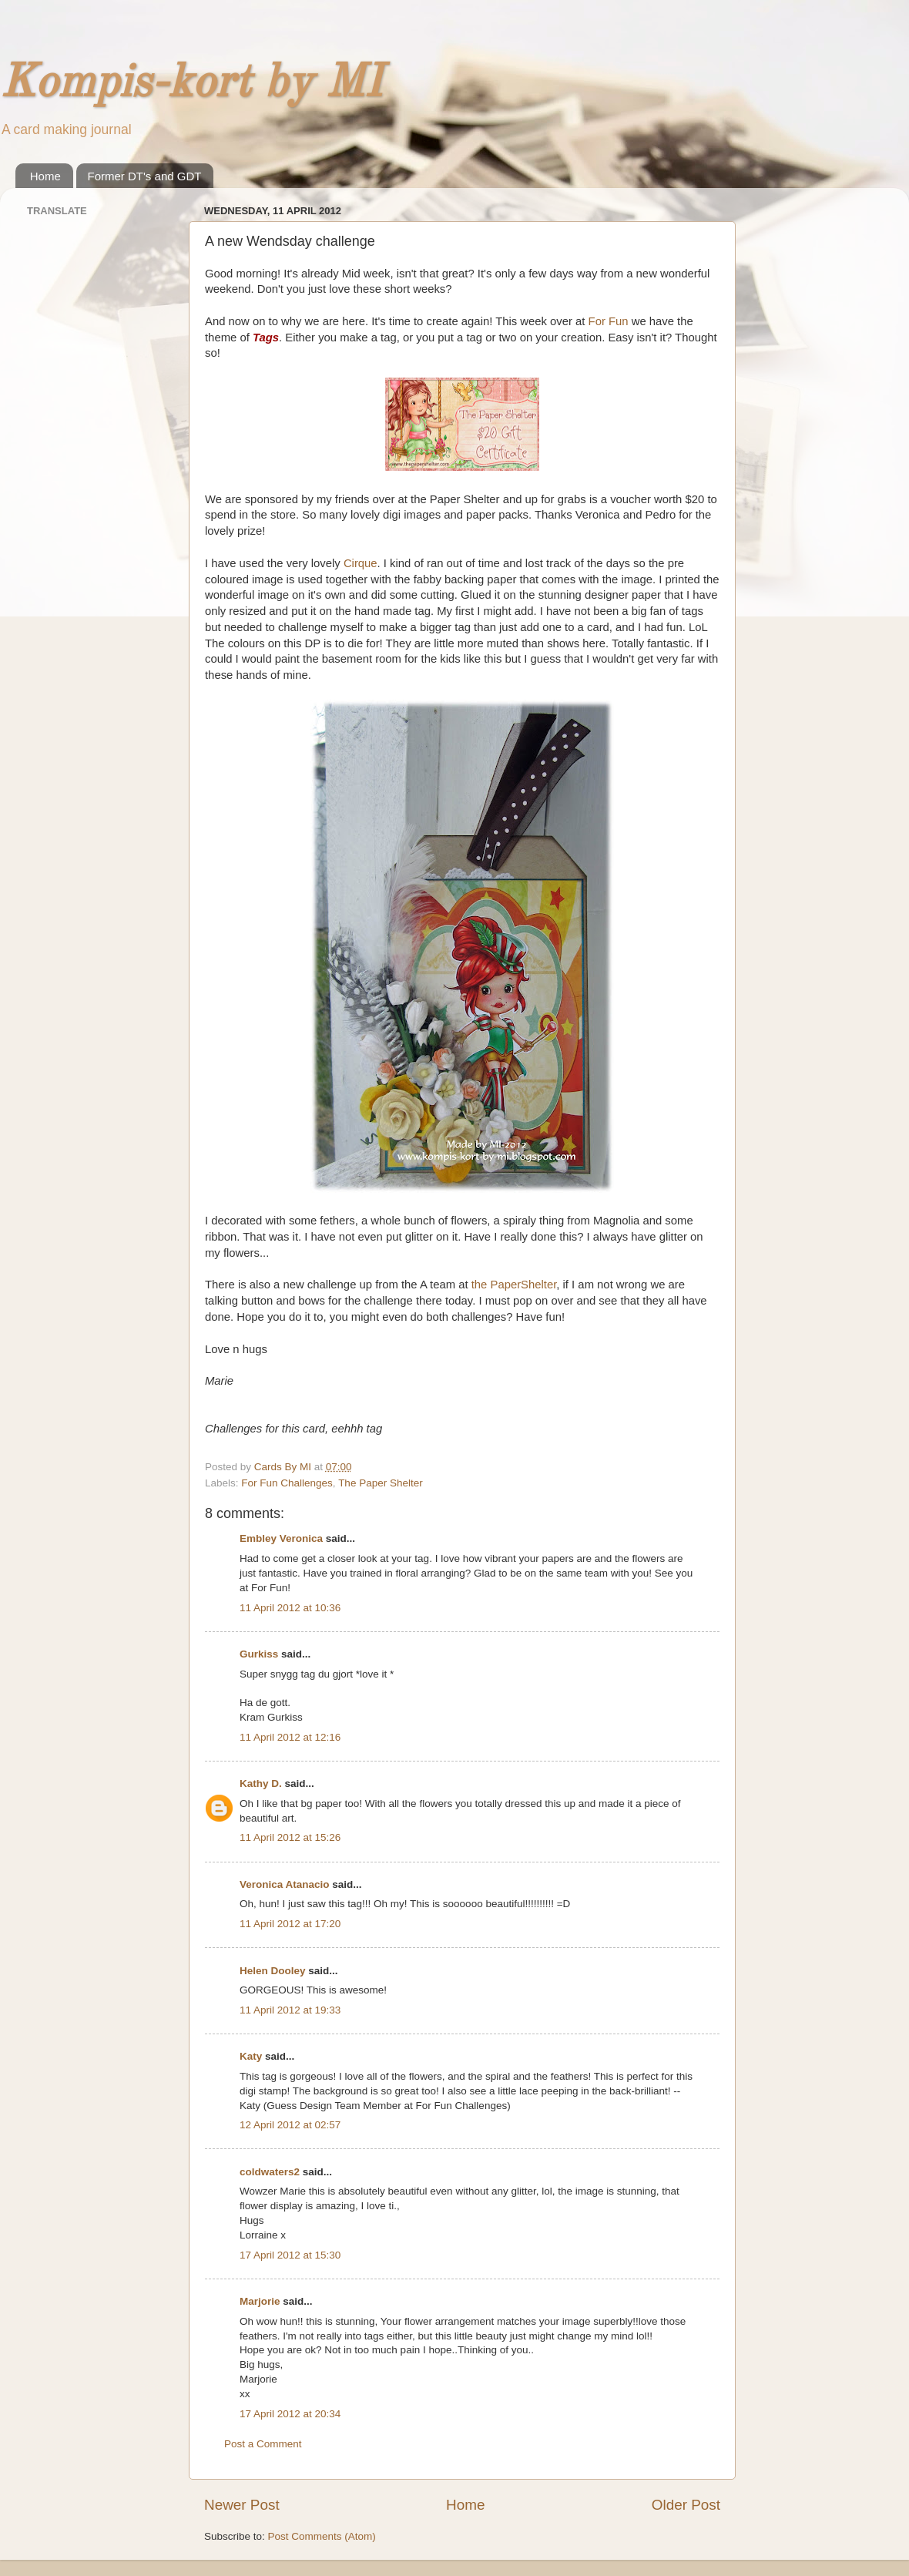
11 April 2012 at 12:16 (290, 1737)
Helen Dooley (273, 1971)
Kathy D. (261, 1783)
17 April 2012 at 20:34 (290, 2414)
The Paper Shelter (380, 1483)
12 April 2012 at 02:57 (290, 2125)
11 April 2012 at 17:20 (290, 1923)
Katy (251, 2056)
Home (45, 176)
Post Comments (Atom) (322, 2536)
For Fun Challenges (287, 1483)
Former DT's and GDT (145, 176)
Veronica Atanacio (285, 1884)
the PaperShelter (514, 1284)
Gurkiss (259, 1654)
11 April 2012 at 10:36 (290, 1608)
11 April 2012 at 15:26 (290, 1837)
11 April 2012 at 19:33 (290, 2010)
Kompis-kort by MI (191, 84)
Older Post (686, 2505)
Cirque (360, 563)
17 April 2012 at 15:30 (290, 2255)
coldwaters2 (270, 2172)
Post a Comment (263, 2444)
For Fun (609, 321)
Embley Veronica (281, 1538)
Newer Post (242, 2505)
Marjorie (260, 2301)
